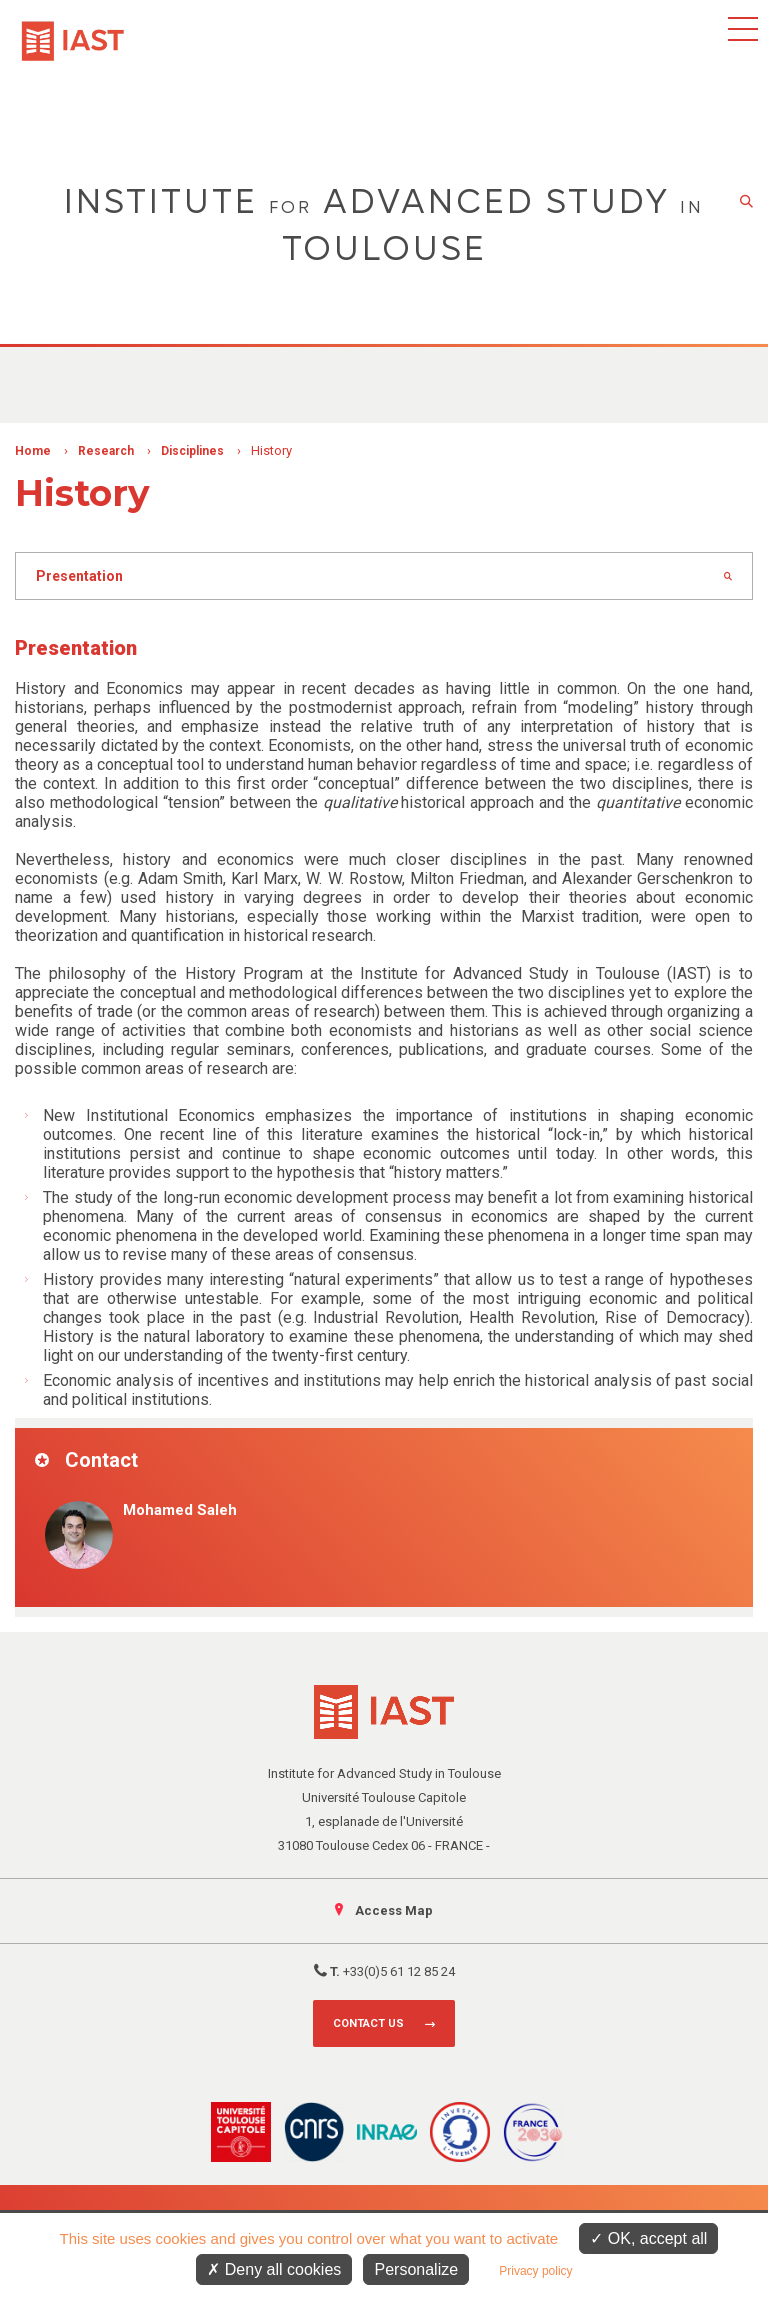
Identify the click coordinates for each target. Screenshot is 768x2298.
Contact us (368, 2023)
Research (106, 451)
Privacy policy (535, 2271)
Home (33, 451)
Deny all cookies (274, 2269)
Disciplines (192, 451)
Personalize (416, 2269)
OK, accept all (648, 2238)
